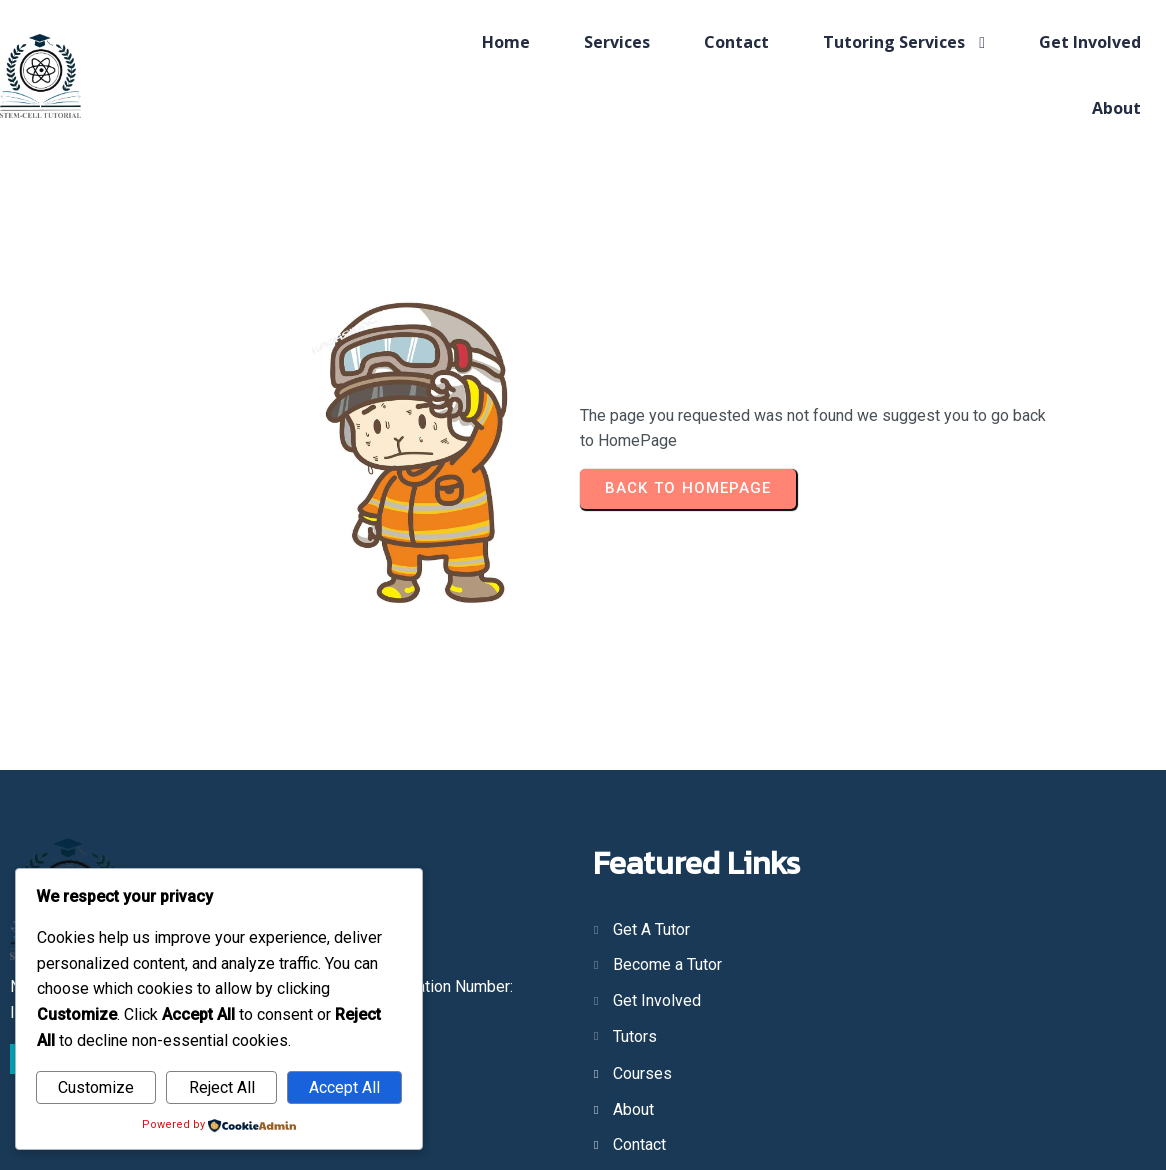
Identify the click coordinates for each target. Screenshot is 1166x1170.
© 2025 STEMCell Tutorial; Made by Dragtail (583, 1117)
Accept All (344, 1087)
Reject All (222, 1087)
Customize (96, 1087)
